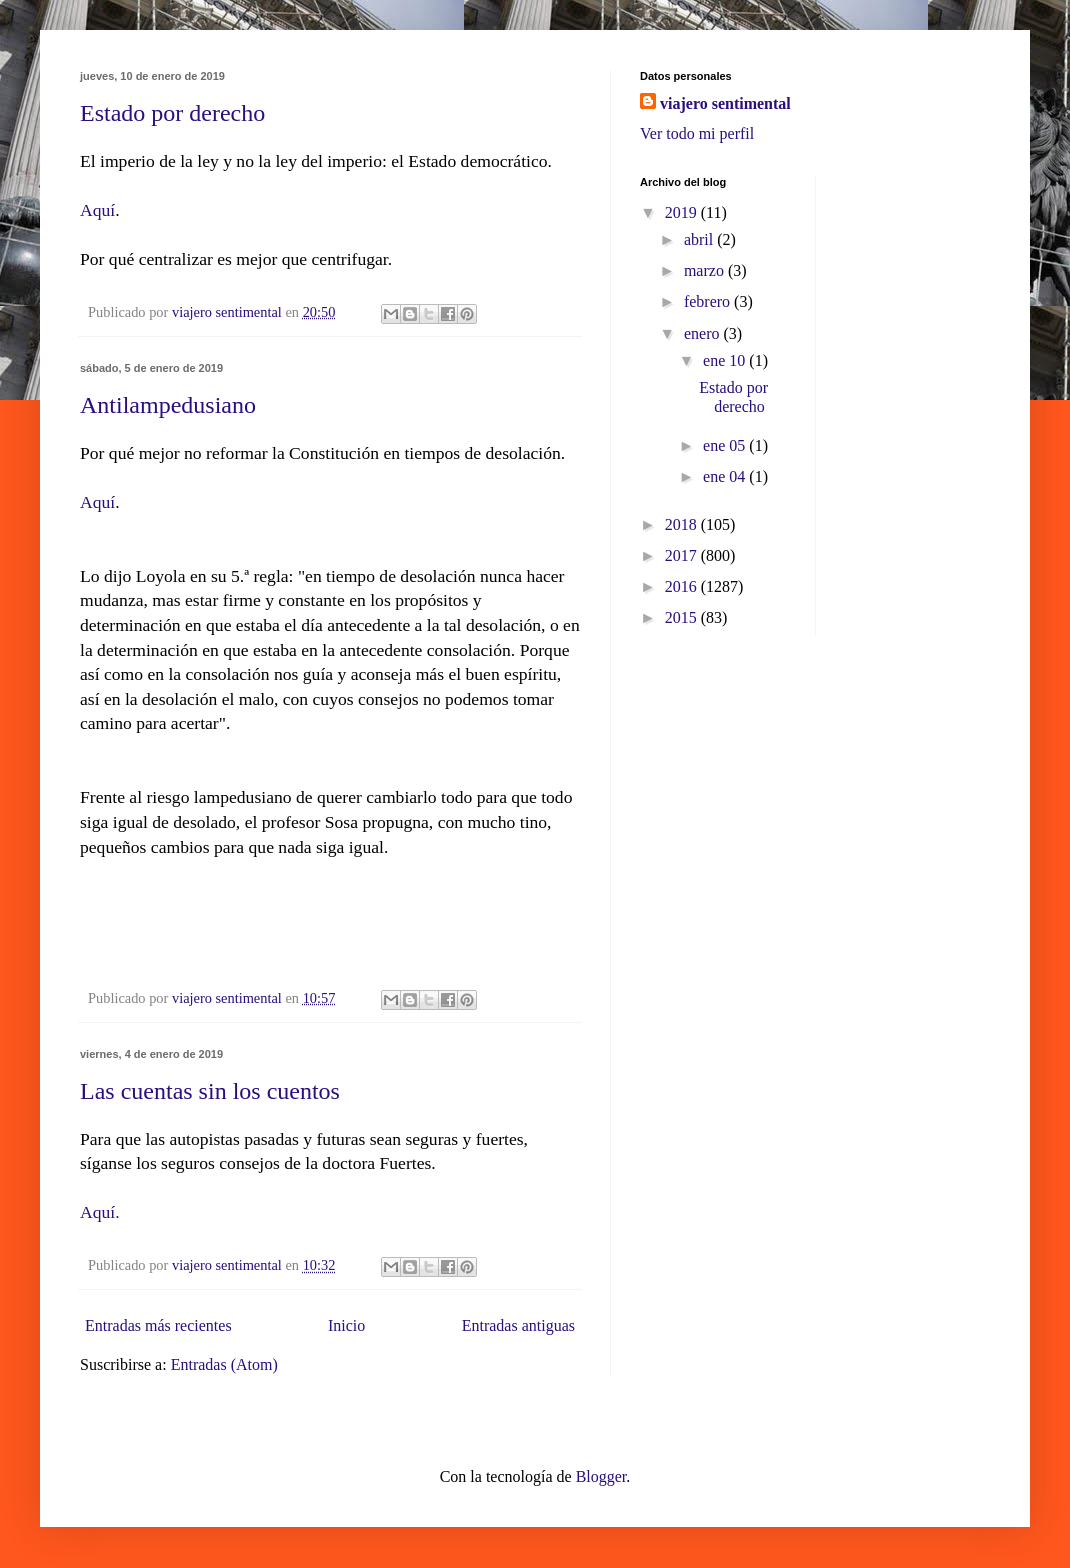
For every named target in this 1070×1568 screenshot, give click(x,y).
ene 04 (726, 476)
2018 (683, 524)
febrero (709, 301)
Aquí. (100, 1212)
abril (700, 239)
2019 (683, 212)
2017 (683, 555)
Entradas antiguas (518, 1325)
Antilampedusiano (168, 405)
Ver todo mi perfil (697, 133)
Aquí (97, 210)
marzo (706, 270)
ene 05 (726, 445)
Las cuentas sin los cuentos (210, 1091)
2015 (683, 617)
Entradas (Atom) (224, 1364)
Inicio (346, 1325)
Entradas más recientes (158, 1325)
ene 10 (726, 360)
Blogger (601, 1476)
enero (704, 333)
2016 (683, 586)
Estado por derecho (172, 113)
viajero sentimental (725, 103)
